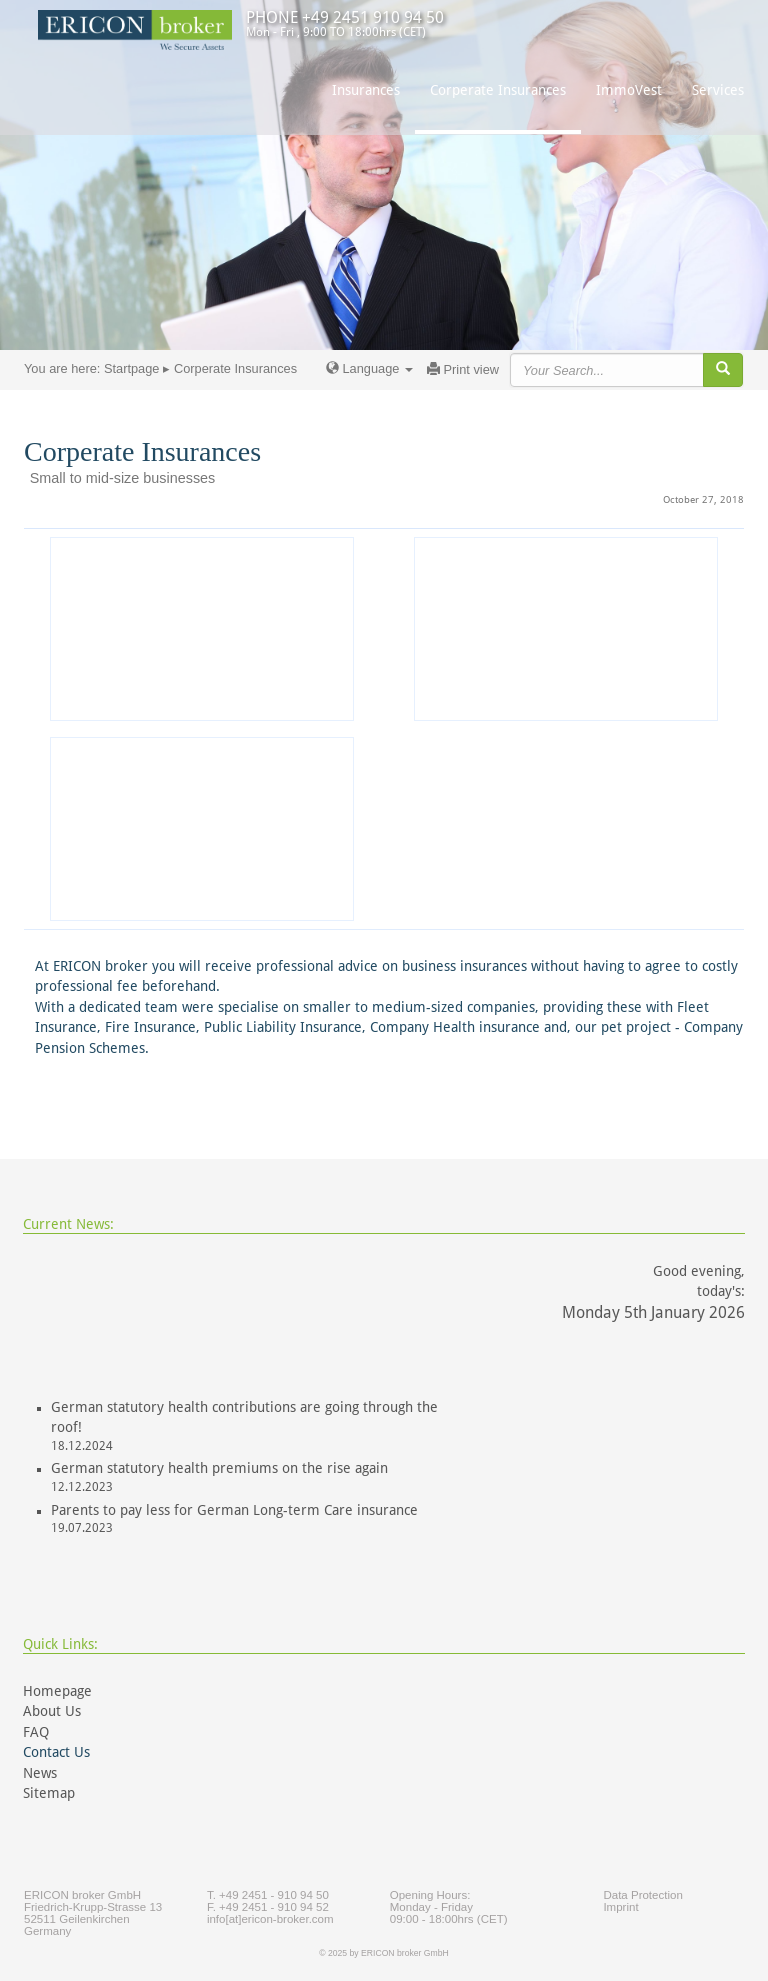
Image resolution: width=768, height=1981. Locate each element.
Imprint (620, 1907)
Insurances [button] (366, 90)
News (40, 1773)
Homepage (57, 1691)
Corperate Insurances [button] (498, 90)
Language (369, 368)
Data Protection (642, 1895)
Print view (463, 369)
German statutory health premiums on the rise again (219, 1468)
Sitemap (49, 1793)
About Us (52, 1711)
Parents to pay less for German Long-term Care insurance (234, 1510)
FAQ (36, 1732)
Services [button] (718, 90)
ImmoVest (629, 90)
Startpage (132, 368)
